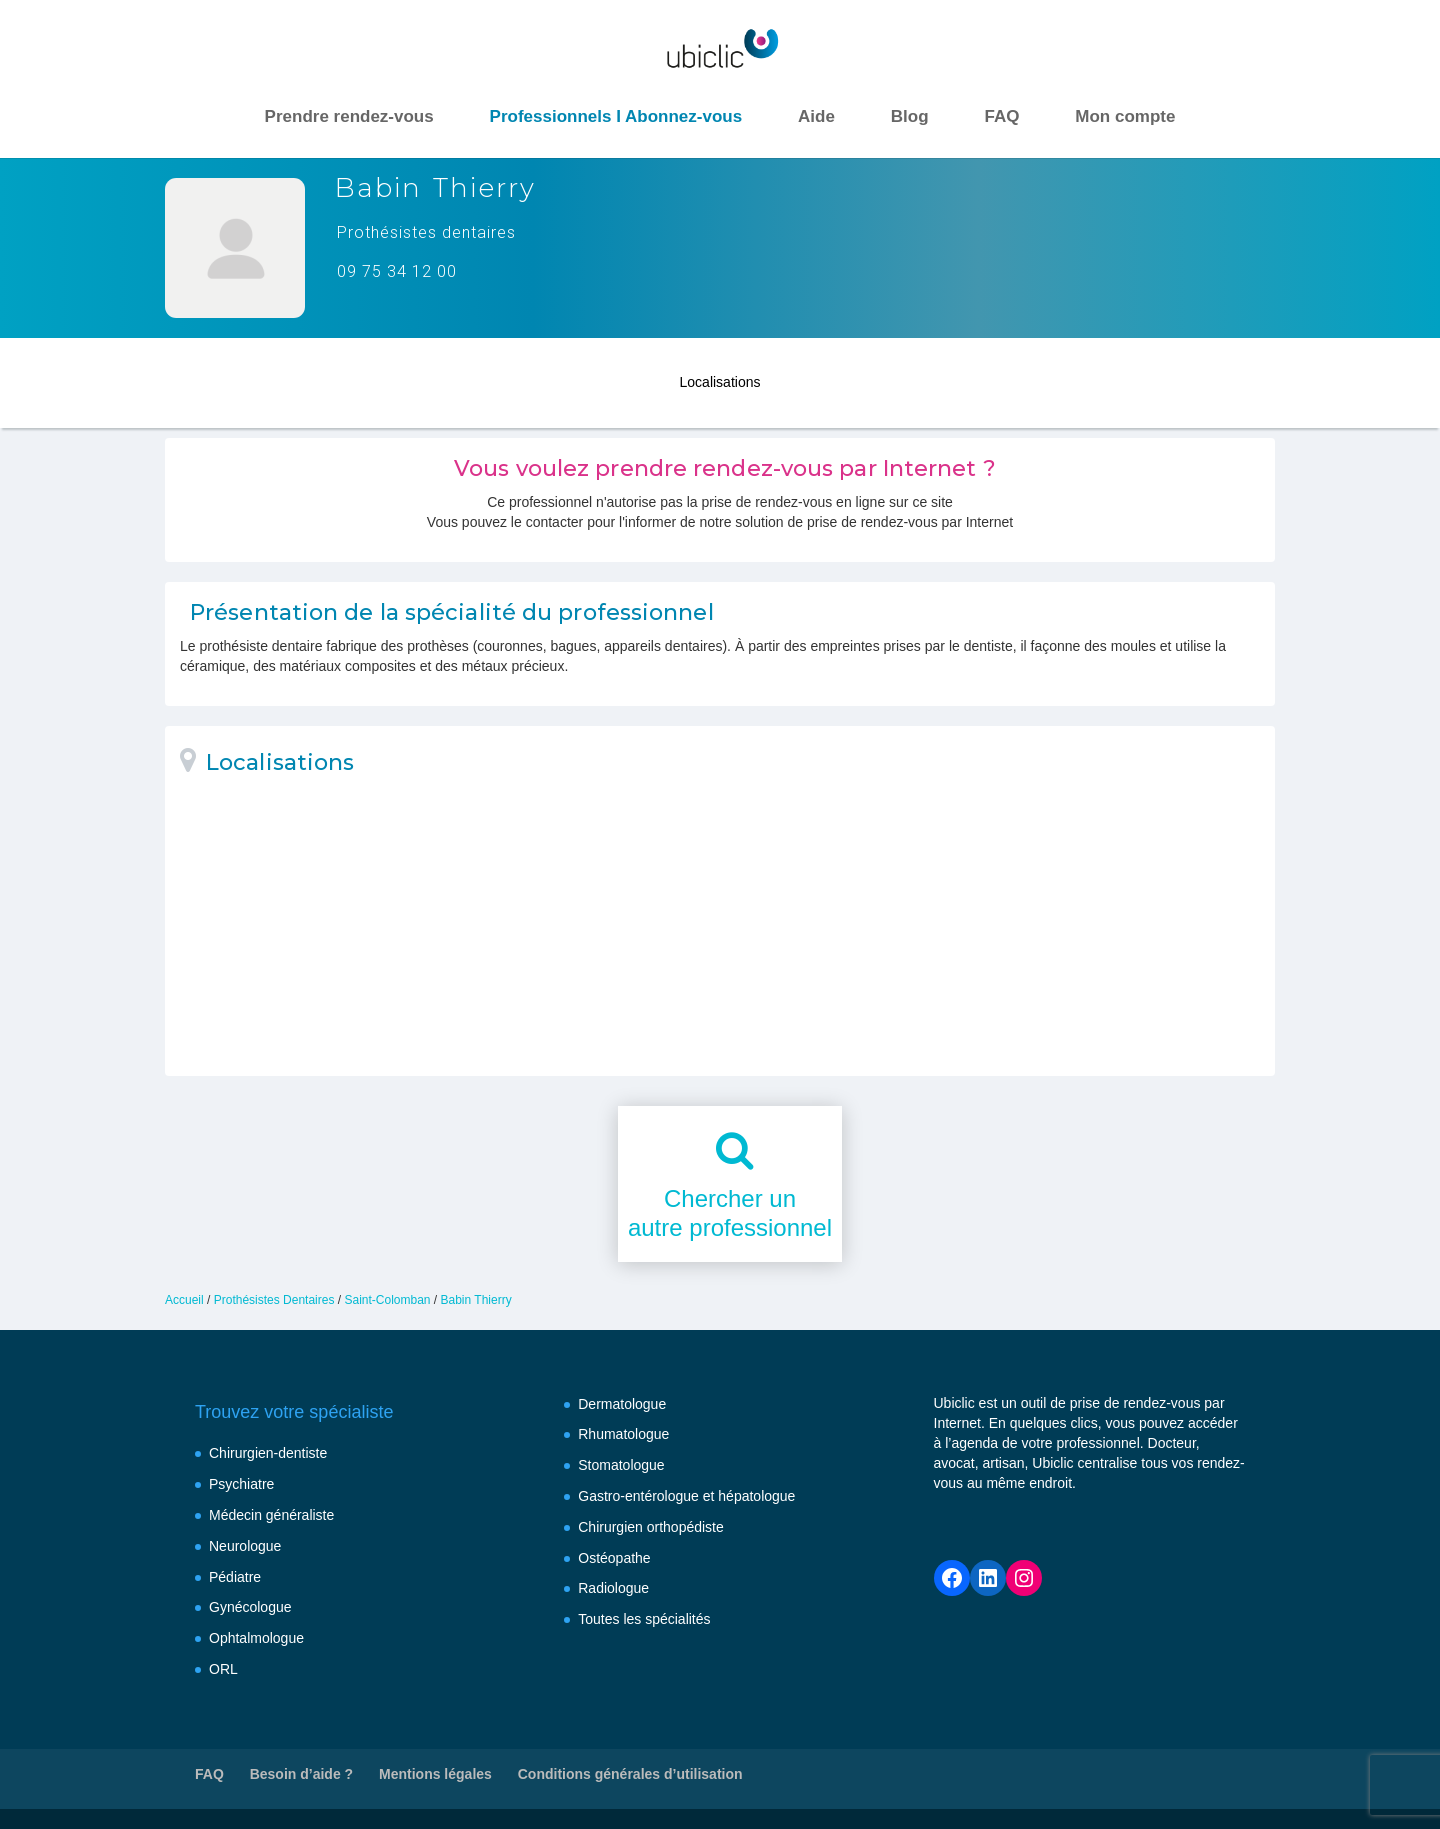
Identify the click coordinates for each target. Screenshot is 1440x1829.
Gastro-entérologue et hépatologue (686, 1496)
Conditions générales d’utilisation (630, 1774)
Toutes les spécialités (644, 1619)
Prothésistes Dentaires (274, 1300)
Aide (816, 116)
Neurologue (245, 1546)
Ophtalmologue (256, 1638)
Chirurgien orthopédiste (651, 1527)
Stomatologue (621, 1465)
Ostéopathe (614, 1558)
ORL (223, 1669)
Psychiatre (241, 1484)
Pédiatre (235, 1577)
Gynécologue (250, 1607)
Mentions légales (435, 1774)
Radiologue (613, 1588)
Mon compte (1125, 116)
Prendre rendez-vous (349, 116)
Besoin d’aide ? (301, 1774)
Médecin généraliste (271, 1515)
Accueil (184, 1300)
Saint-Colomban (387, 1300)
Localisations (720, 378)
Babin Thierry (476, 1300)
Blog (910, 116)
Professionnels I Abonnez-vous (616, 116)
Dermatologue (622, 1404)
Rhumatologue (623, 1434)
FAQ (1001, 116)
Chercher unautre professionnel (730, 1213)
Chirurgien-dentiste (268, 1453)
